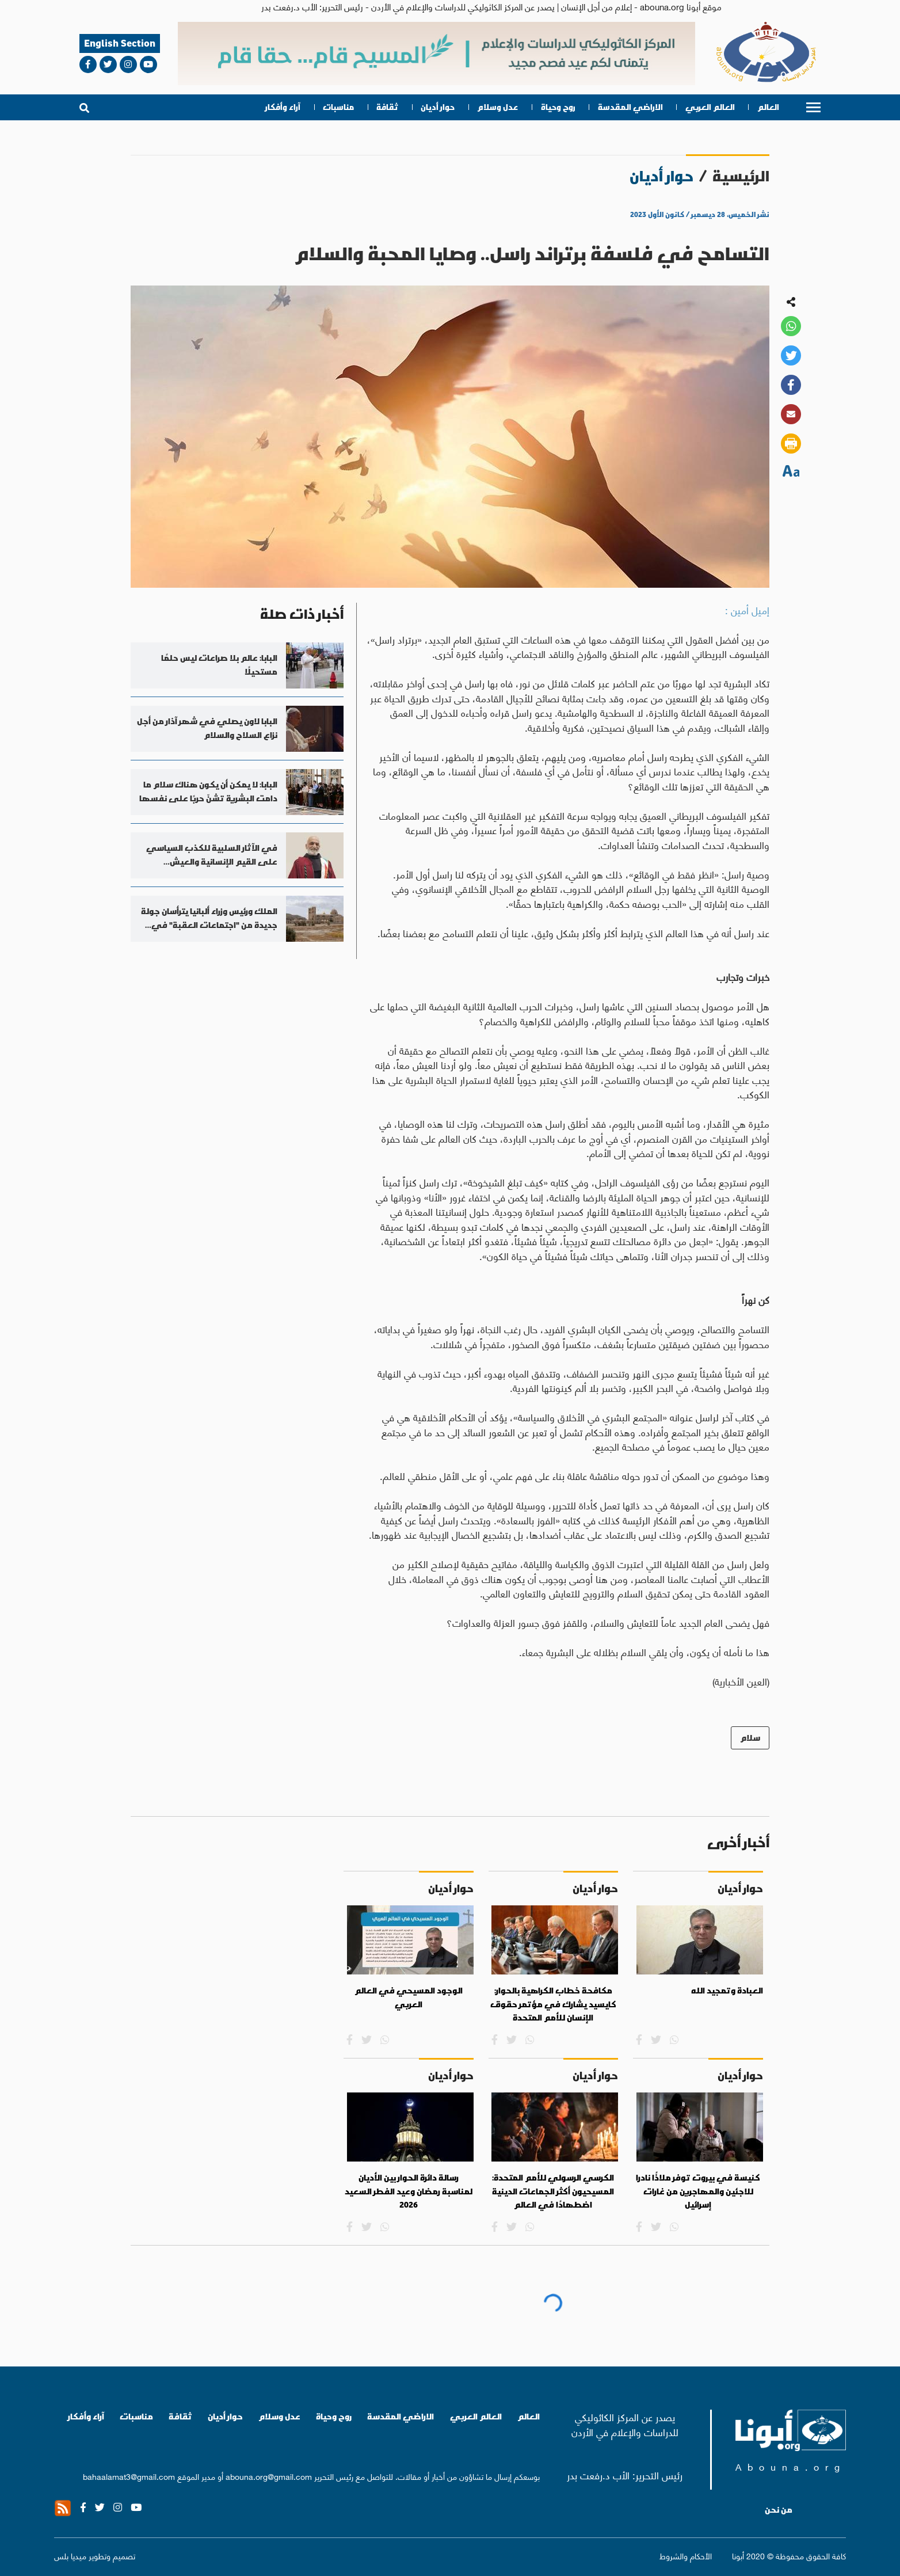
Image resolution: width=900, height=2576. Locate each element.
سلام (750, 1737)
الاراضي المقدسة (630, 107)
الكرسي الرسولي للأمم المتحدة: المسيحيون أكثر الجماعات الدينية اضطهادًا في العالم (553, 2191)
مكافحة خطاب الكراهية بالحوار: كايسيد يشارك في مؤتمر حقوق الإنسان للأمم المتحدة (553, 2004)
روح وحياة (558, 107)
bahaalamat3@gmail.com (129, 2475)
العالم (768, 107)
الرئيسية (740, 175)
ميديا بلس (70, 2555)
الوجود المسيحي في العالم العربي (408, 1997)
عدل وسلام (497, 107)
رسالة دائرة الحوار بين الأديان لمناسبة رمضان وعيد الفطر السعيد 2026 (408, 2191)
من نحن (778, 2510)
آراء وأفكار (282, 107)
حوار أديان (438, 107)
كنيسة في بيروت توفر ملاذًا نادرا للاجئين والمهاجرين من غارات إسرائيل (698, 2191)
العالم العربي (710, 107)
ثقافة (387, 107)
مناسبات (338, 107)
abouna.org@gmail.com (269, 2475)
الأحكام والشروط (685, 2556)
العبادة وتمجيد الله (727, 1990)
